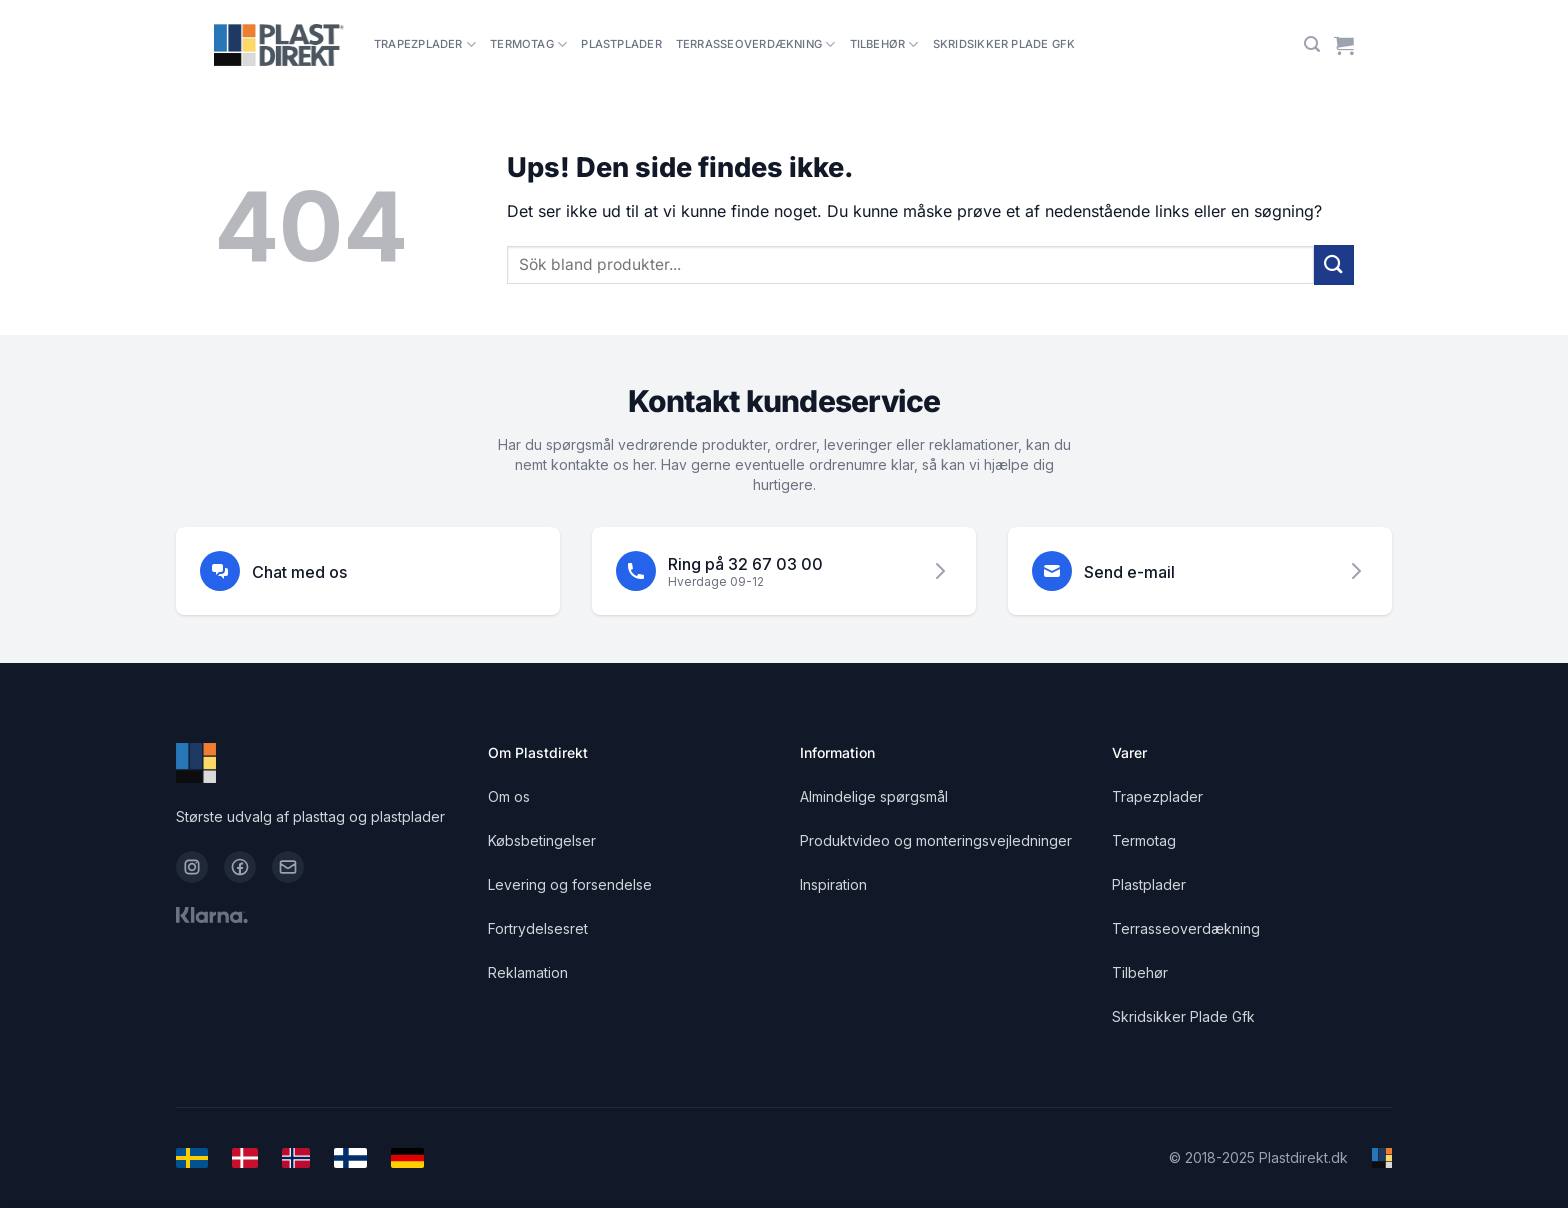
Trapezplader (425, 44)
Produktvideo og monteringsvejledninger (936, 840)
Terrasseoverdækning (756, 44)
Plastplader (621, 44)
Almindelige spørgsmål (874, 796)
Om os (509, 796)
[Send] (1334, 264)
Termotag (528, 44)
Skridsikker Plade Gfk (1004, 44)
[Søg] (1312, 44)
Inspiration (833, 884)
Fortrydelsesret (538, 928)
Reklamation (528, 972)
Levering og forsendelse (570, 884)
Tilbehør (884, 44)
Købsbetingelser (542, 840)
